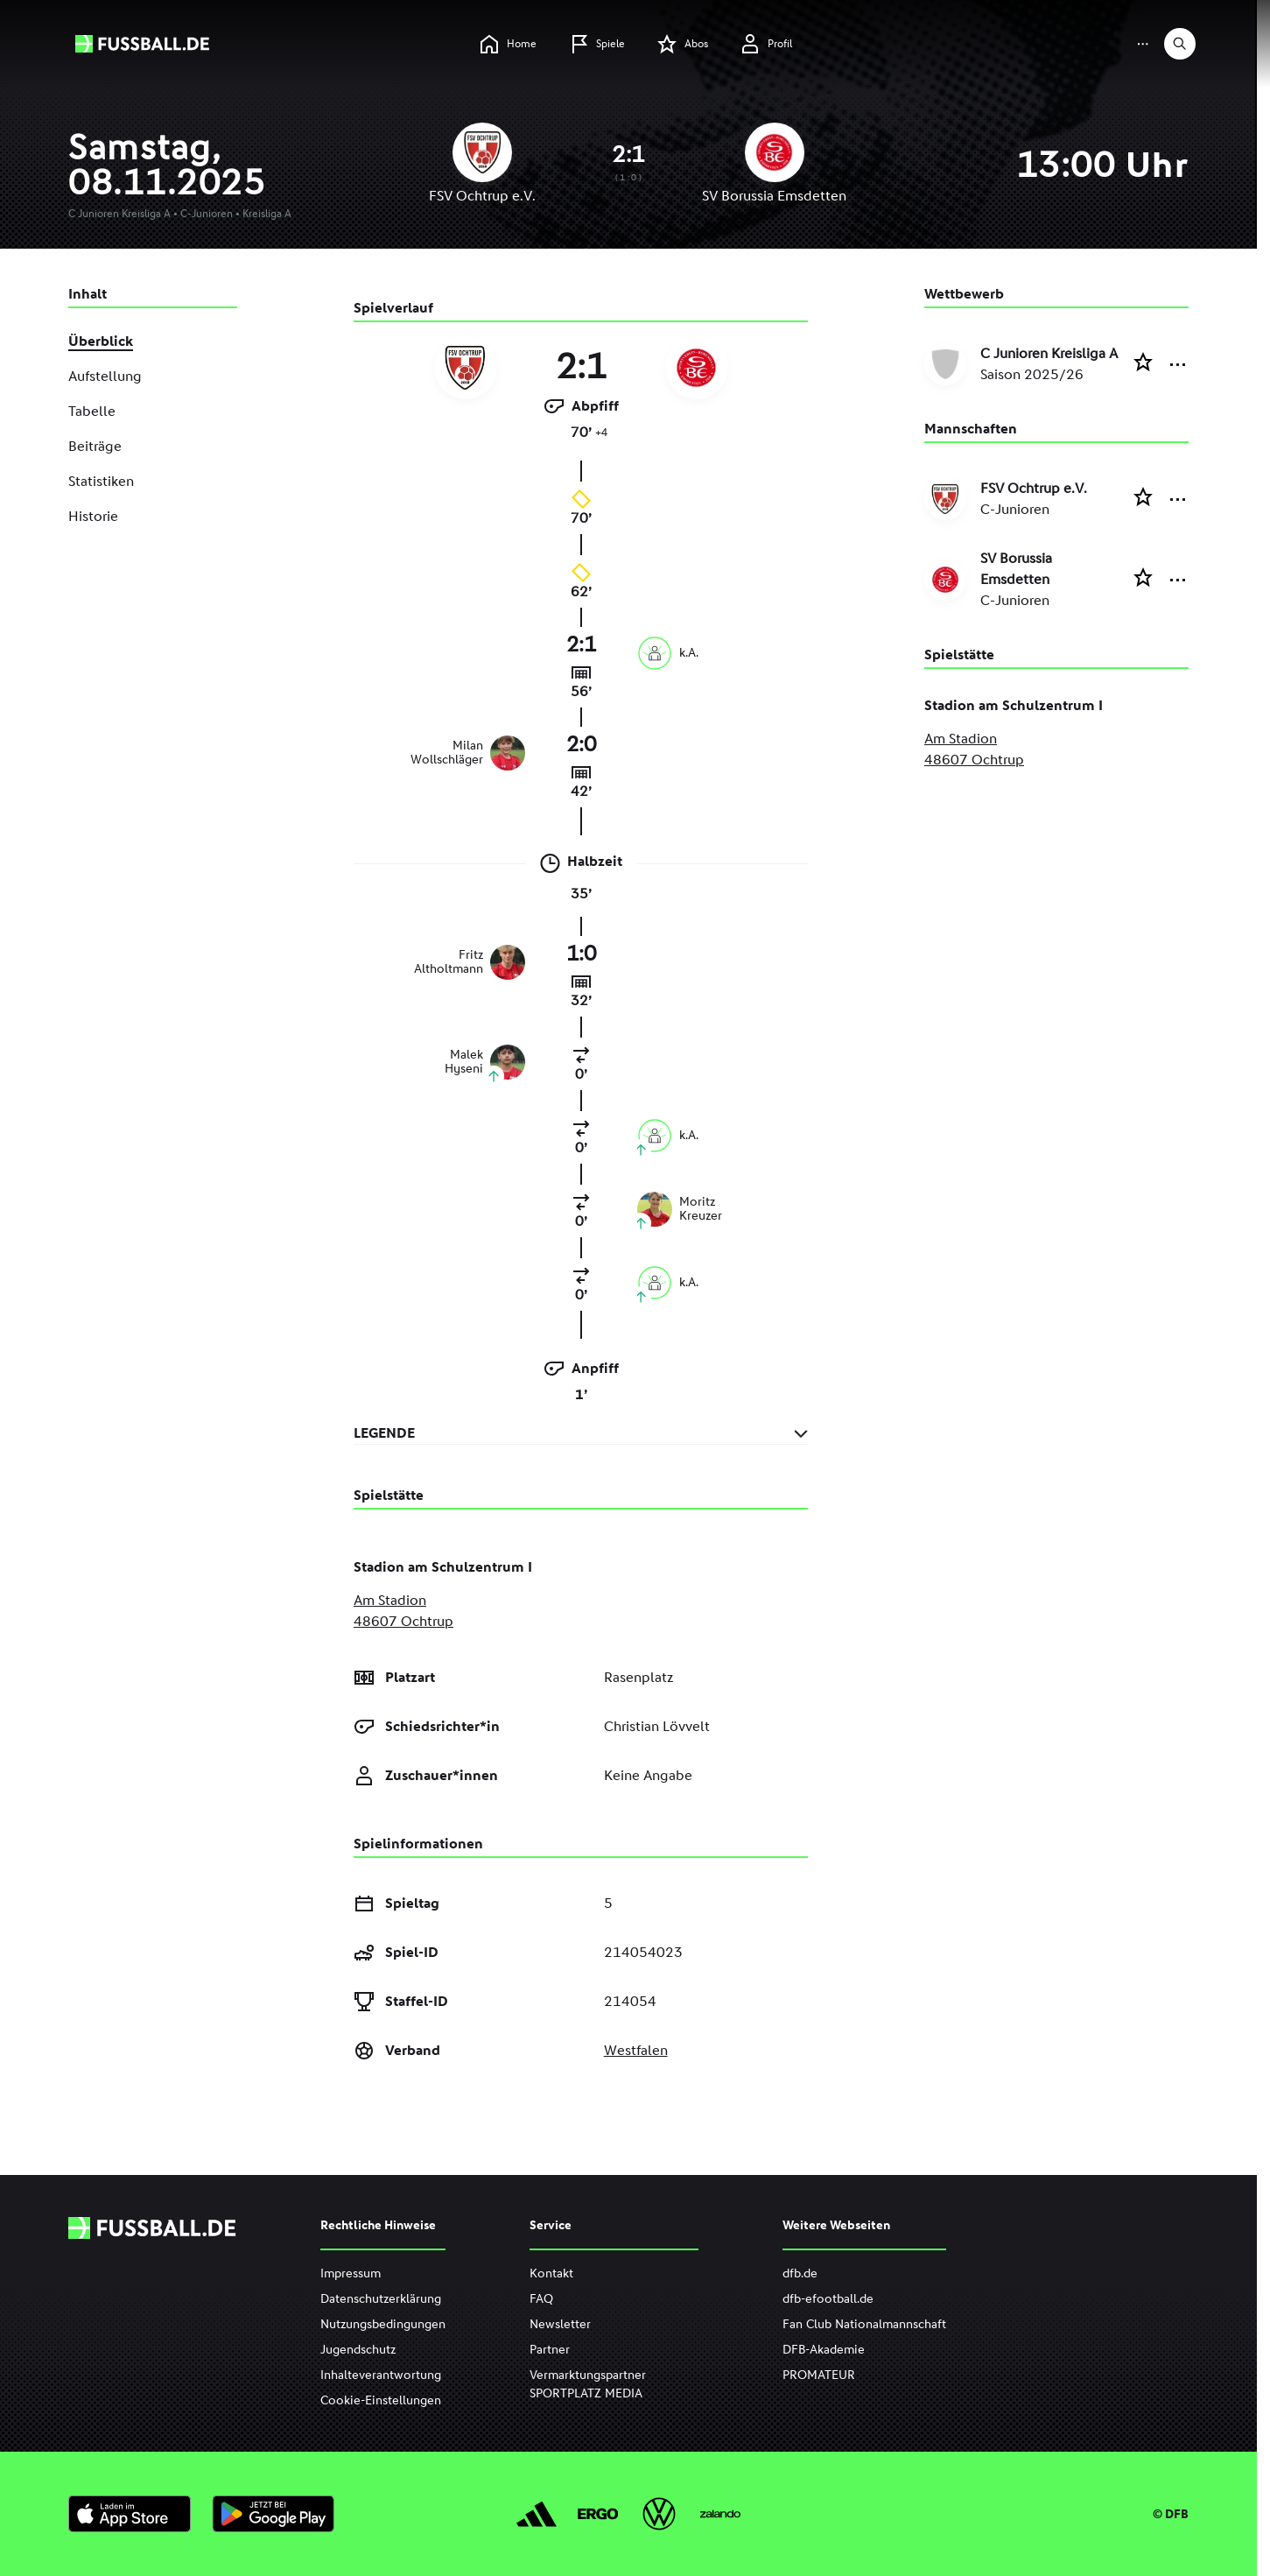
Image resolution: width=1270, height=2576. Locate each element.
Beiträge (95, 446)
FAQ (541, 2298)
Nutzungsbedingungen (383, 2324)
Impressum (350, 2273)
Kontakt (551, 2273)
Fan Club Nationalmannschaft (864, 2324)
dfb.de (799, 2273)
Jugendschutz (358, 2349)
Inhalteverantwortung (380, 2375)
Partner (550, 2349)
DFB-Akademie (823, 2349)
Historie (93, 516)
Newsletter (560, 2324)
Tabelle (92, 411)
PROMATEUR (818, 2375)
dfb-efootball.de (828, 2298)
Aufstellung (105, 376)
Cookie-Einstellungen (380, 2400)
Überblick (100, 341)
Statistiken (101, 481)
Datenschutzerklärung (380, 2298)
